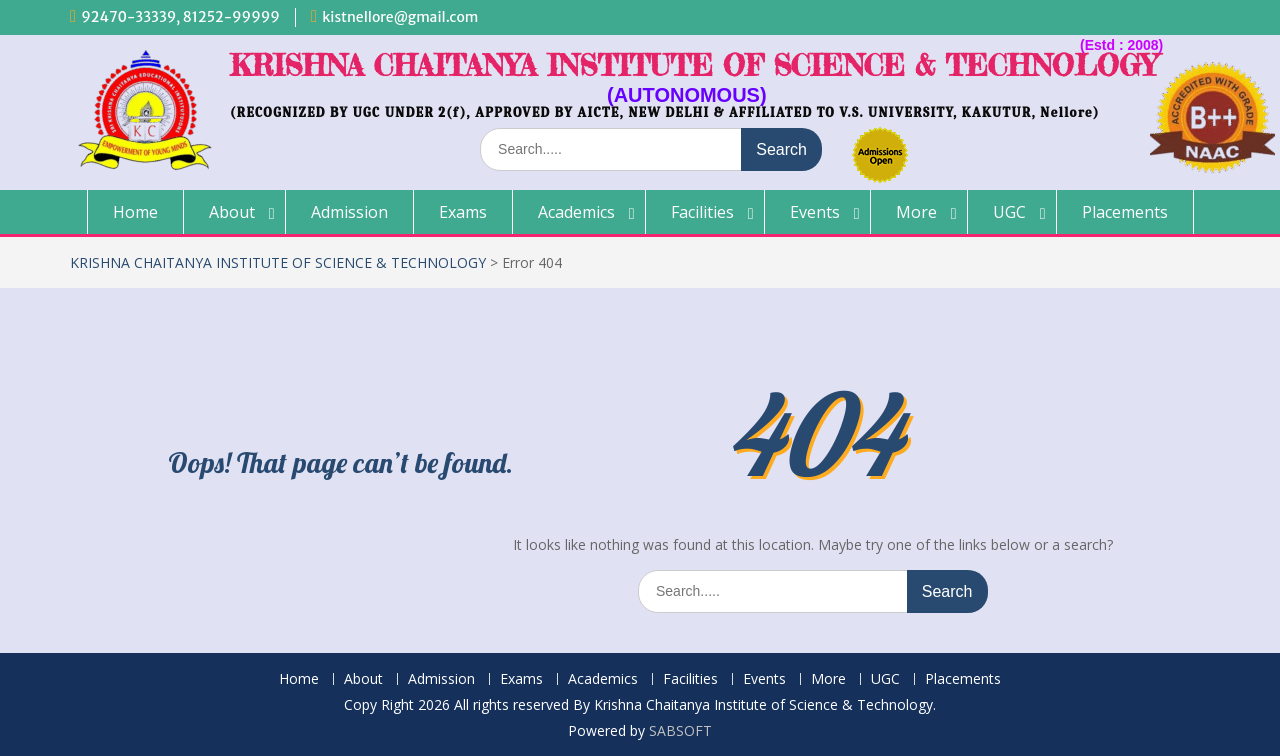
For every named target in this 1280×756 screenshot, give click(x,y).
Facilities (702, 212)
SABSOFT (680, 730)
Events (815, 212)
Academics (576, 212)
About (232, 212)
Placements (1125, 212)
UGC (1009, 212)
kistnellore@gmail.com (400, 17)
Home (135, 212)
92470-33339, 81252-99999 (180, 17)
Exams (463, 212)
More (916, 212)
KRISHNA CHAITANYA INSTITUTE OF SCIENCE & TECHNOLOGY (693, 65)
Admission (349, 212)
